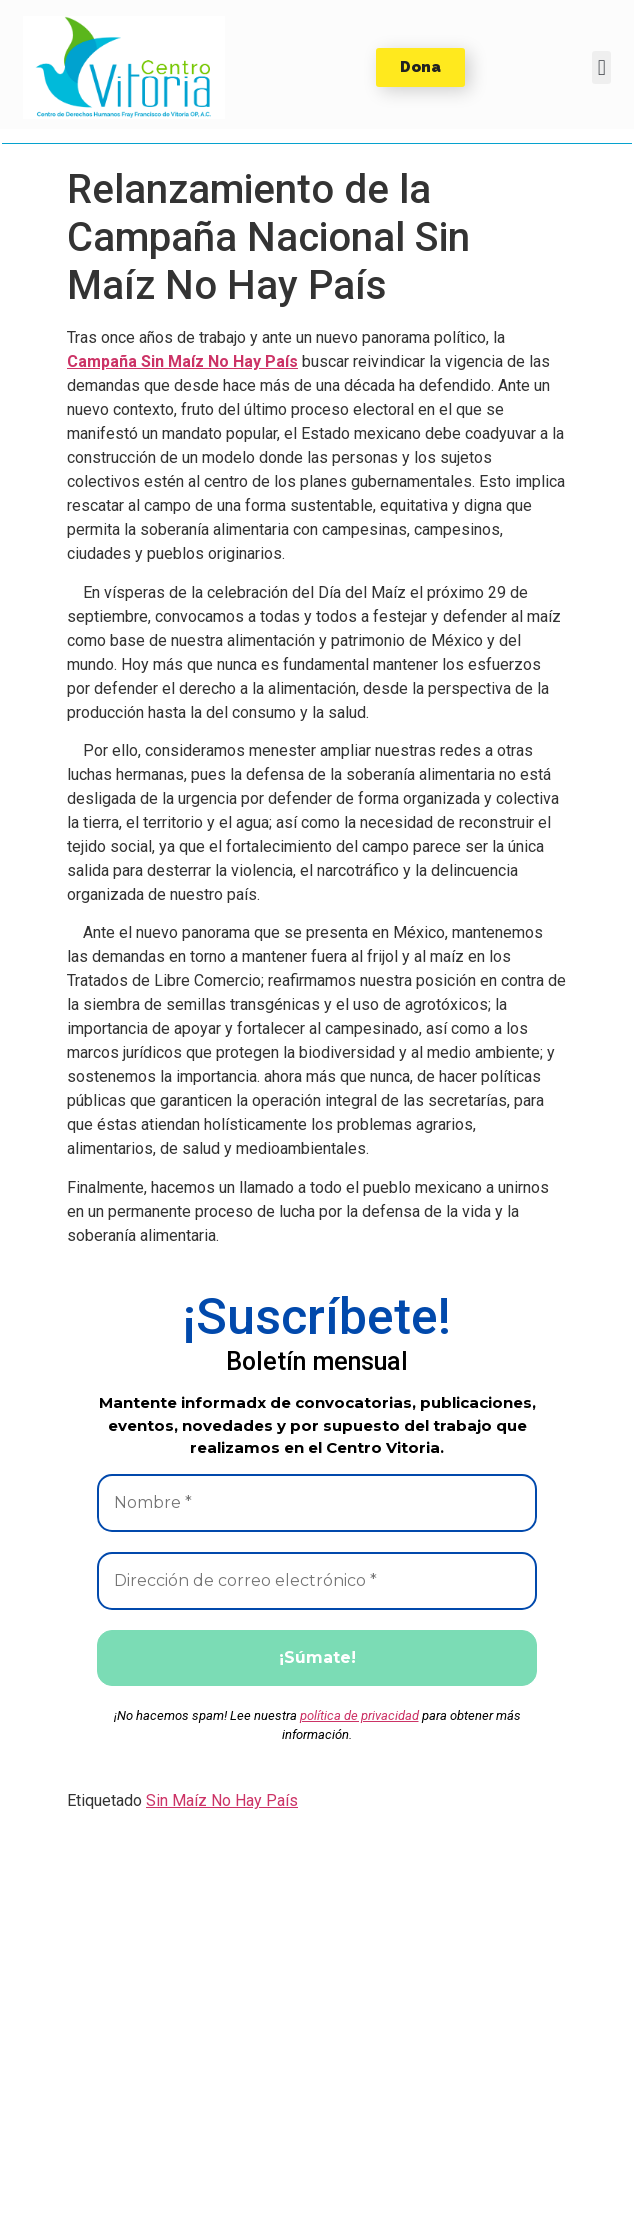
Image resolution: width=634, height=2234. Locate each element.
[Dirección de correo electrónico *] (317, 1581)
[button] (124, 67)
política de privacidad (359, 1715)
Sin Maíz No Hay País (222, 1800)
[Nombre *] (317, 1503)
